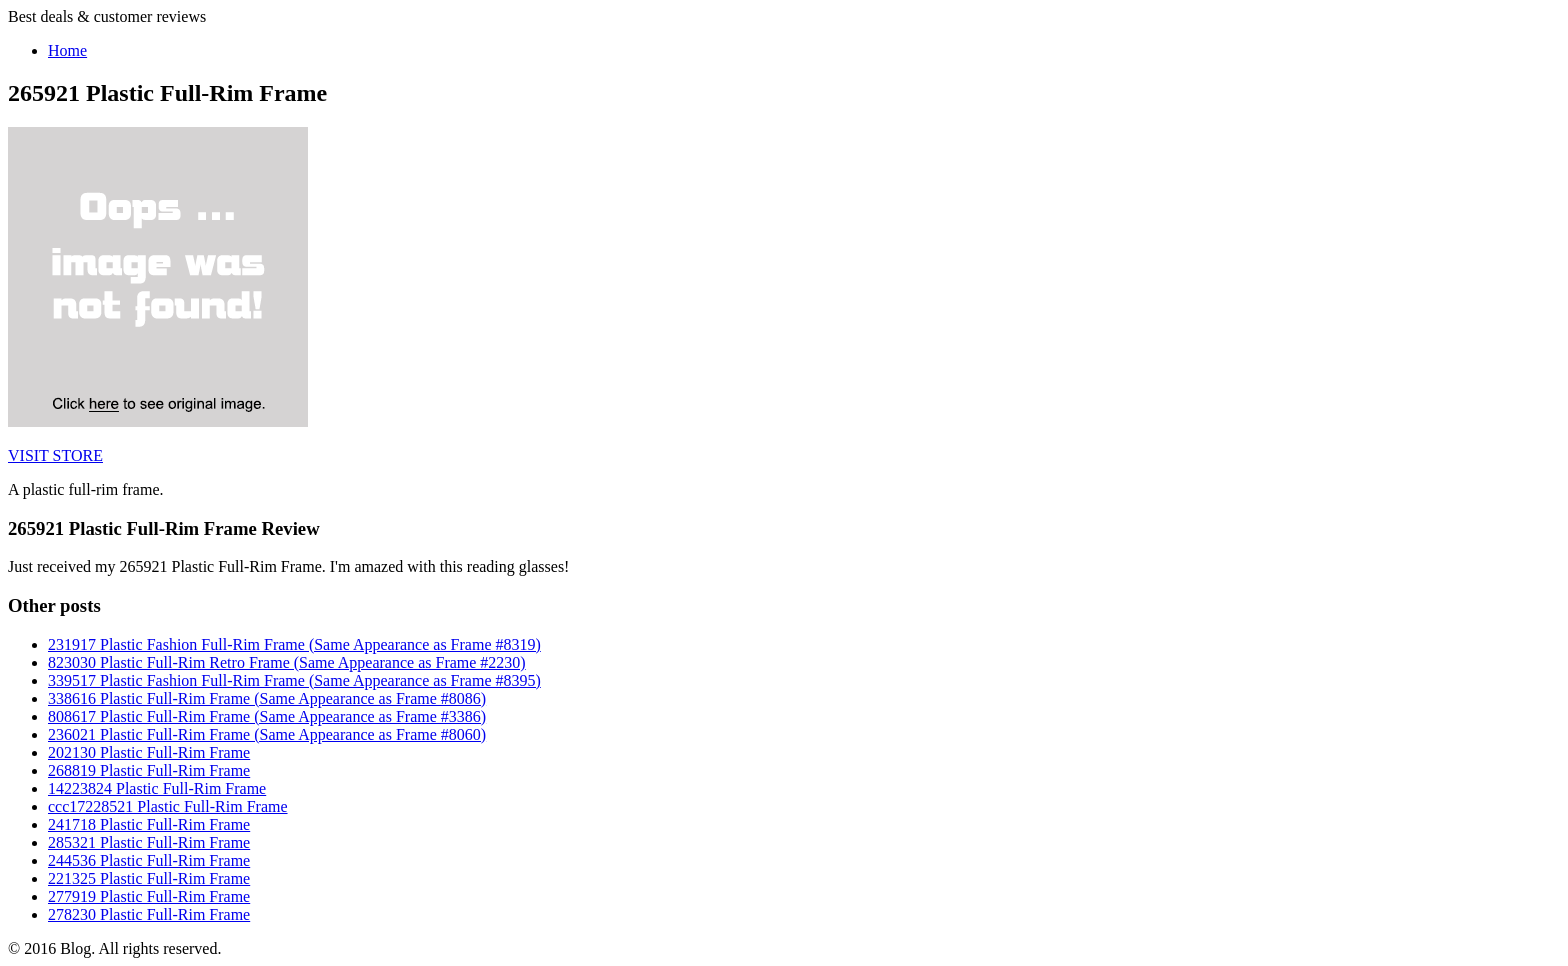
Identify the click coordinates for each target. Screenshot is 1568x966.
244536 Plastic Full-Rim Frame (149, 860)
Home (67, 50)
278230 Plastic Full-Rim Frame (149, 914)
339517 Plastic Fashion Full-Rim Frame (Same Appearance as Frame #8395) (294, 680)
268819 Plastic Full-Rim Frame (149, 770)
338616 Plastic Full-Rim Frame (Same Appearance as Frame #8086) (267, 698)
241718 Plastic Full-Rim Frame (149, 824)
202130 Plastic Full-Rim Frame (149, 752)
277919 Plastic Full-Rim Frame (149, 896)
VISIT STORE (55, 455)
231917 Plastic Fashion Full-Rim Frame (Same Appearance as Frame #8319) (294, 644)
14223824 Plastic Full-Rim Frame (157, 788)
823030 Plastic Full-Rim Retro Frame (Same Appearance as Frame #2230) (287, 662)
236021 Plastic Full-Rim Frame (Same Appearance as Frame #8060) (267, 734)
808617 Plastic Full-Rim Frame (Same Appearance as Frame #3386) (267, 716)
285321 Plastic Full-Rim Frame (149, 842)
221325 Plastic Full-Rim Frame (149, 878)
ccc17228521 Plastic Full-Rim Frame (168, 806)
